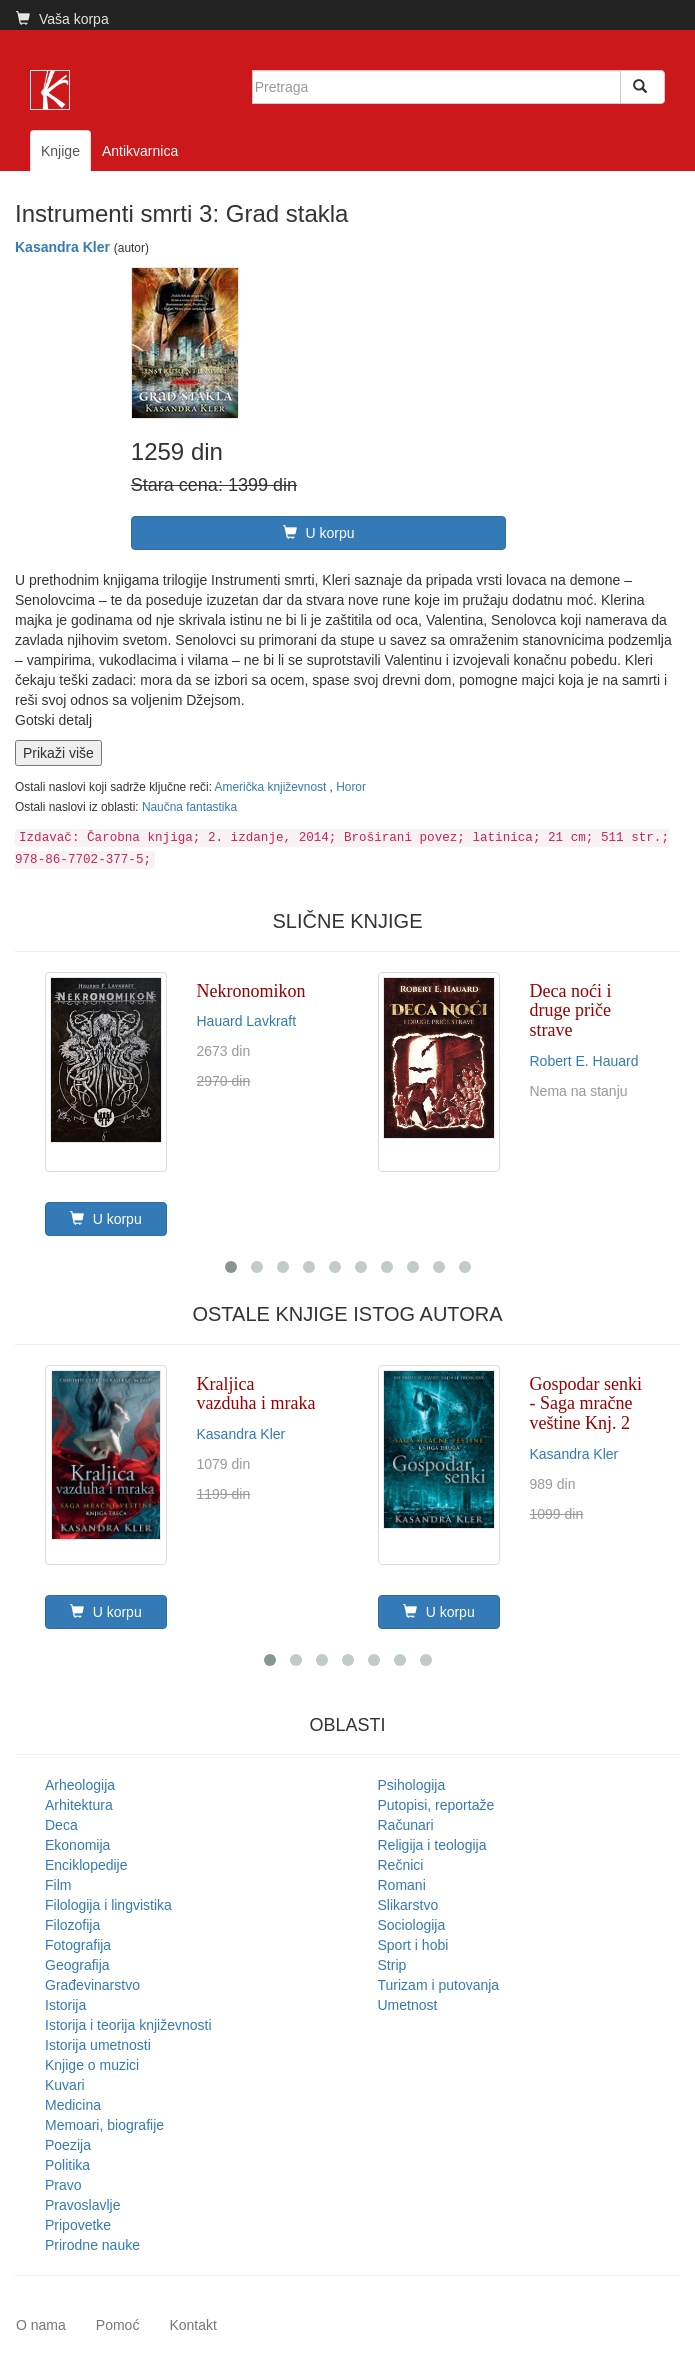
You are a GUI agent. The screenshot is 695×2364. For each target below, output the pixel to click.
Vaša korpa (62, 19)
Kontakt (192, 2325)
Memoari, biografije (104, 2125)
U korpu (319, 533)
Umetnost (408, 2005)
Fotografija (78, 1945)
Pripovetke (78, 2225)
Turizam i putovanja (439, 1985)
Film (58, 1885)
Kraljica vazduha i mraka (256, 1394)
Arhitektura (79, 1805)
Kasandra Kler (62, 247)
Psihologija (412, 1785)
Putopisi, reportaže (436, 1805)
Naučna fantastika (189, 807)
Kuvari (65, 2085)
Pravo (63, 2185)
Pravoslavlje (82, 2205)
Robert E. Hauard (584, 1061)
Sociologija (412, 1925)
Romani (402, 1885)
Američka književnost (272, 787)
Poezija (68, 2145)
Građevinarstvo (92, 1985)
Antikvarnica (140, 151)
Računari (406, 1825)
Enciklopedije (86, 1865)
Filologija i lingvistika (108, 1905)
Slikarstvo (408, 1905)
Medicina (73, 2105)
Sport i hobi (413, 1945)
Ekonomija (77, 1845)
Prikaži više (58, 753)
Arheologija (80, 1785)
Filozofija (72, 1925)
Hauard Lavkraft (247, 1021)
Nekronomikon (251, 991)
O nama (41, 2325)
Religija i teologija (432, 1845)
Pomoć (118, 2325)
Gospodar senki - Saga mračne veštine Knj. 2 (586, 1404)
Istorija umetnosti (98, 2045)
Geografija (77, 1965)
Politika (67, 2165)
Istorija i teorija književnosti (128, 2025)
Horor (351, 787)
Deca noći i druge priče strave (571, 1011)
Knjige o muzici (92, 2065)
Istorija (65, 2005)
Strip (392, 1965)
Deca (61, 1825)
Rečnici (401, 1865)
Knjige (60, 151)
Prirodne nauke (92, 2245)
